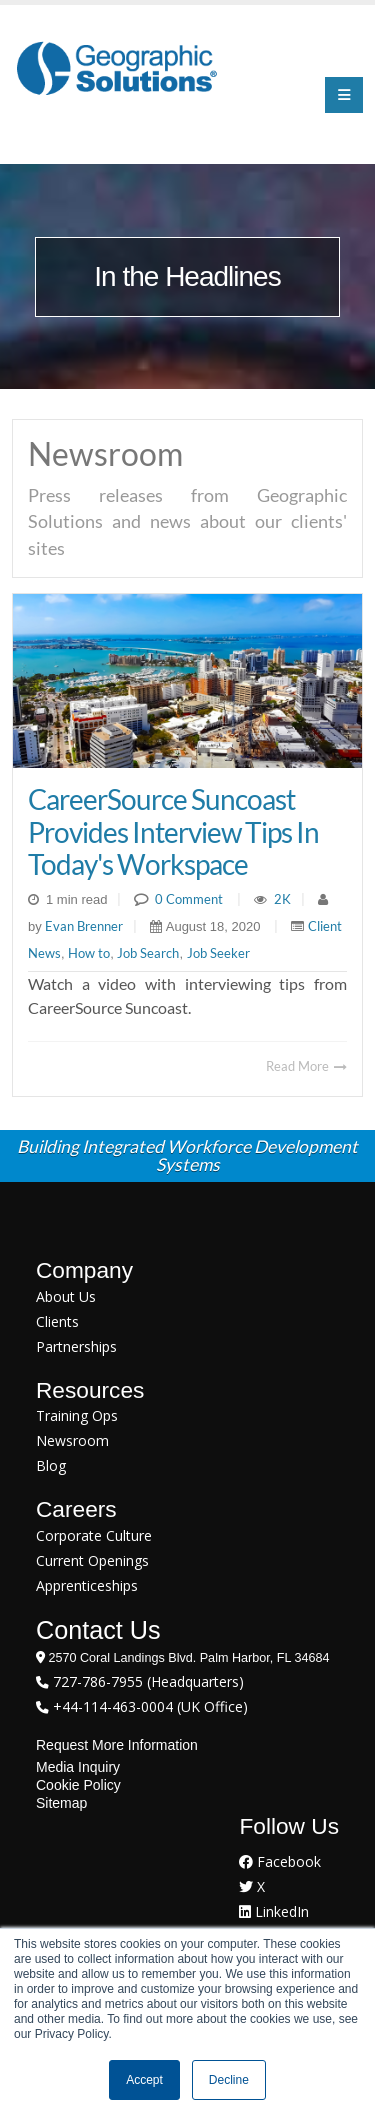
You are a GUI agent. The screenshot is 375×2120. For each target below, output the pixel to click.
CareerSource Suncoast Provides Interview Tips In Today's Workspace (173, 831)
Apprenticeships (87, 1585)
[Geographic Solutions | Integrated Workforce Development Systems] (116, 67)
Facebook (280, 1861)
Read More (306, 1066)
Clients (57, 1321)
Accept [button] (144, 2080)
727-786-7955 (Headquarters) (146, 1681)
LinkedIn (274, 1911)
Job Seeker (218, 953)
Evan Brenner (82, 926)
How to (89, 953)
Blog (51, 1465)
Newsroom (72, 1440)
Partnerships (76, 1346)
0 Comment (189, 899)
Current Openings (92, 1560)
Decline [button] (229, 2080)
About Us (66, 1296)
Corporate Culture (94, 1535)
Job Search (148, 953)
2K (282, 899)
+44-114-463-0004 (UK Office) (148, 1706)
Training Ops (77, 1415)
